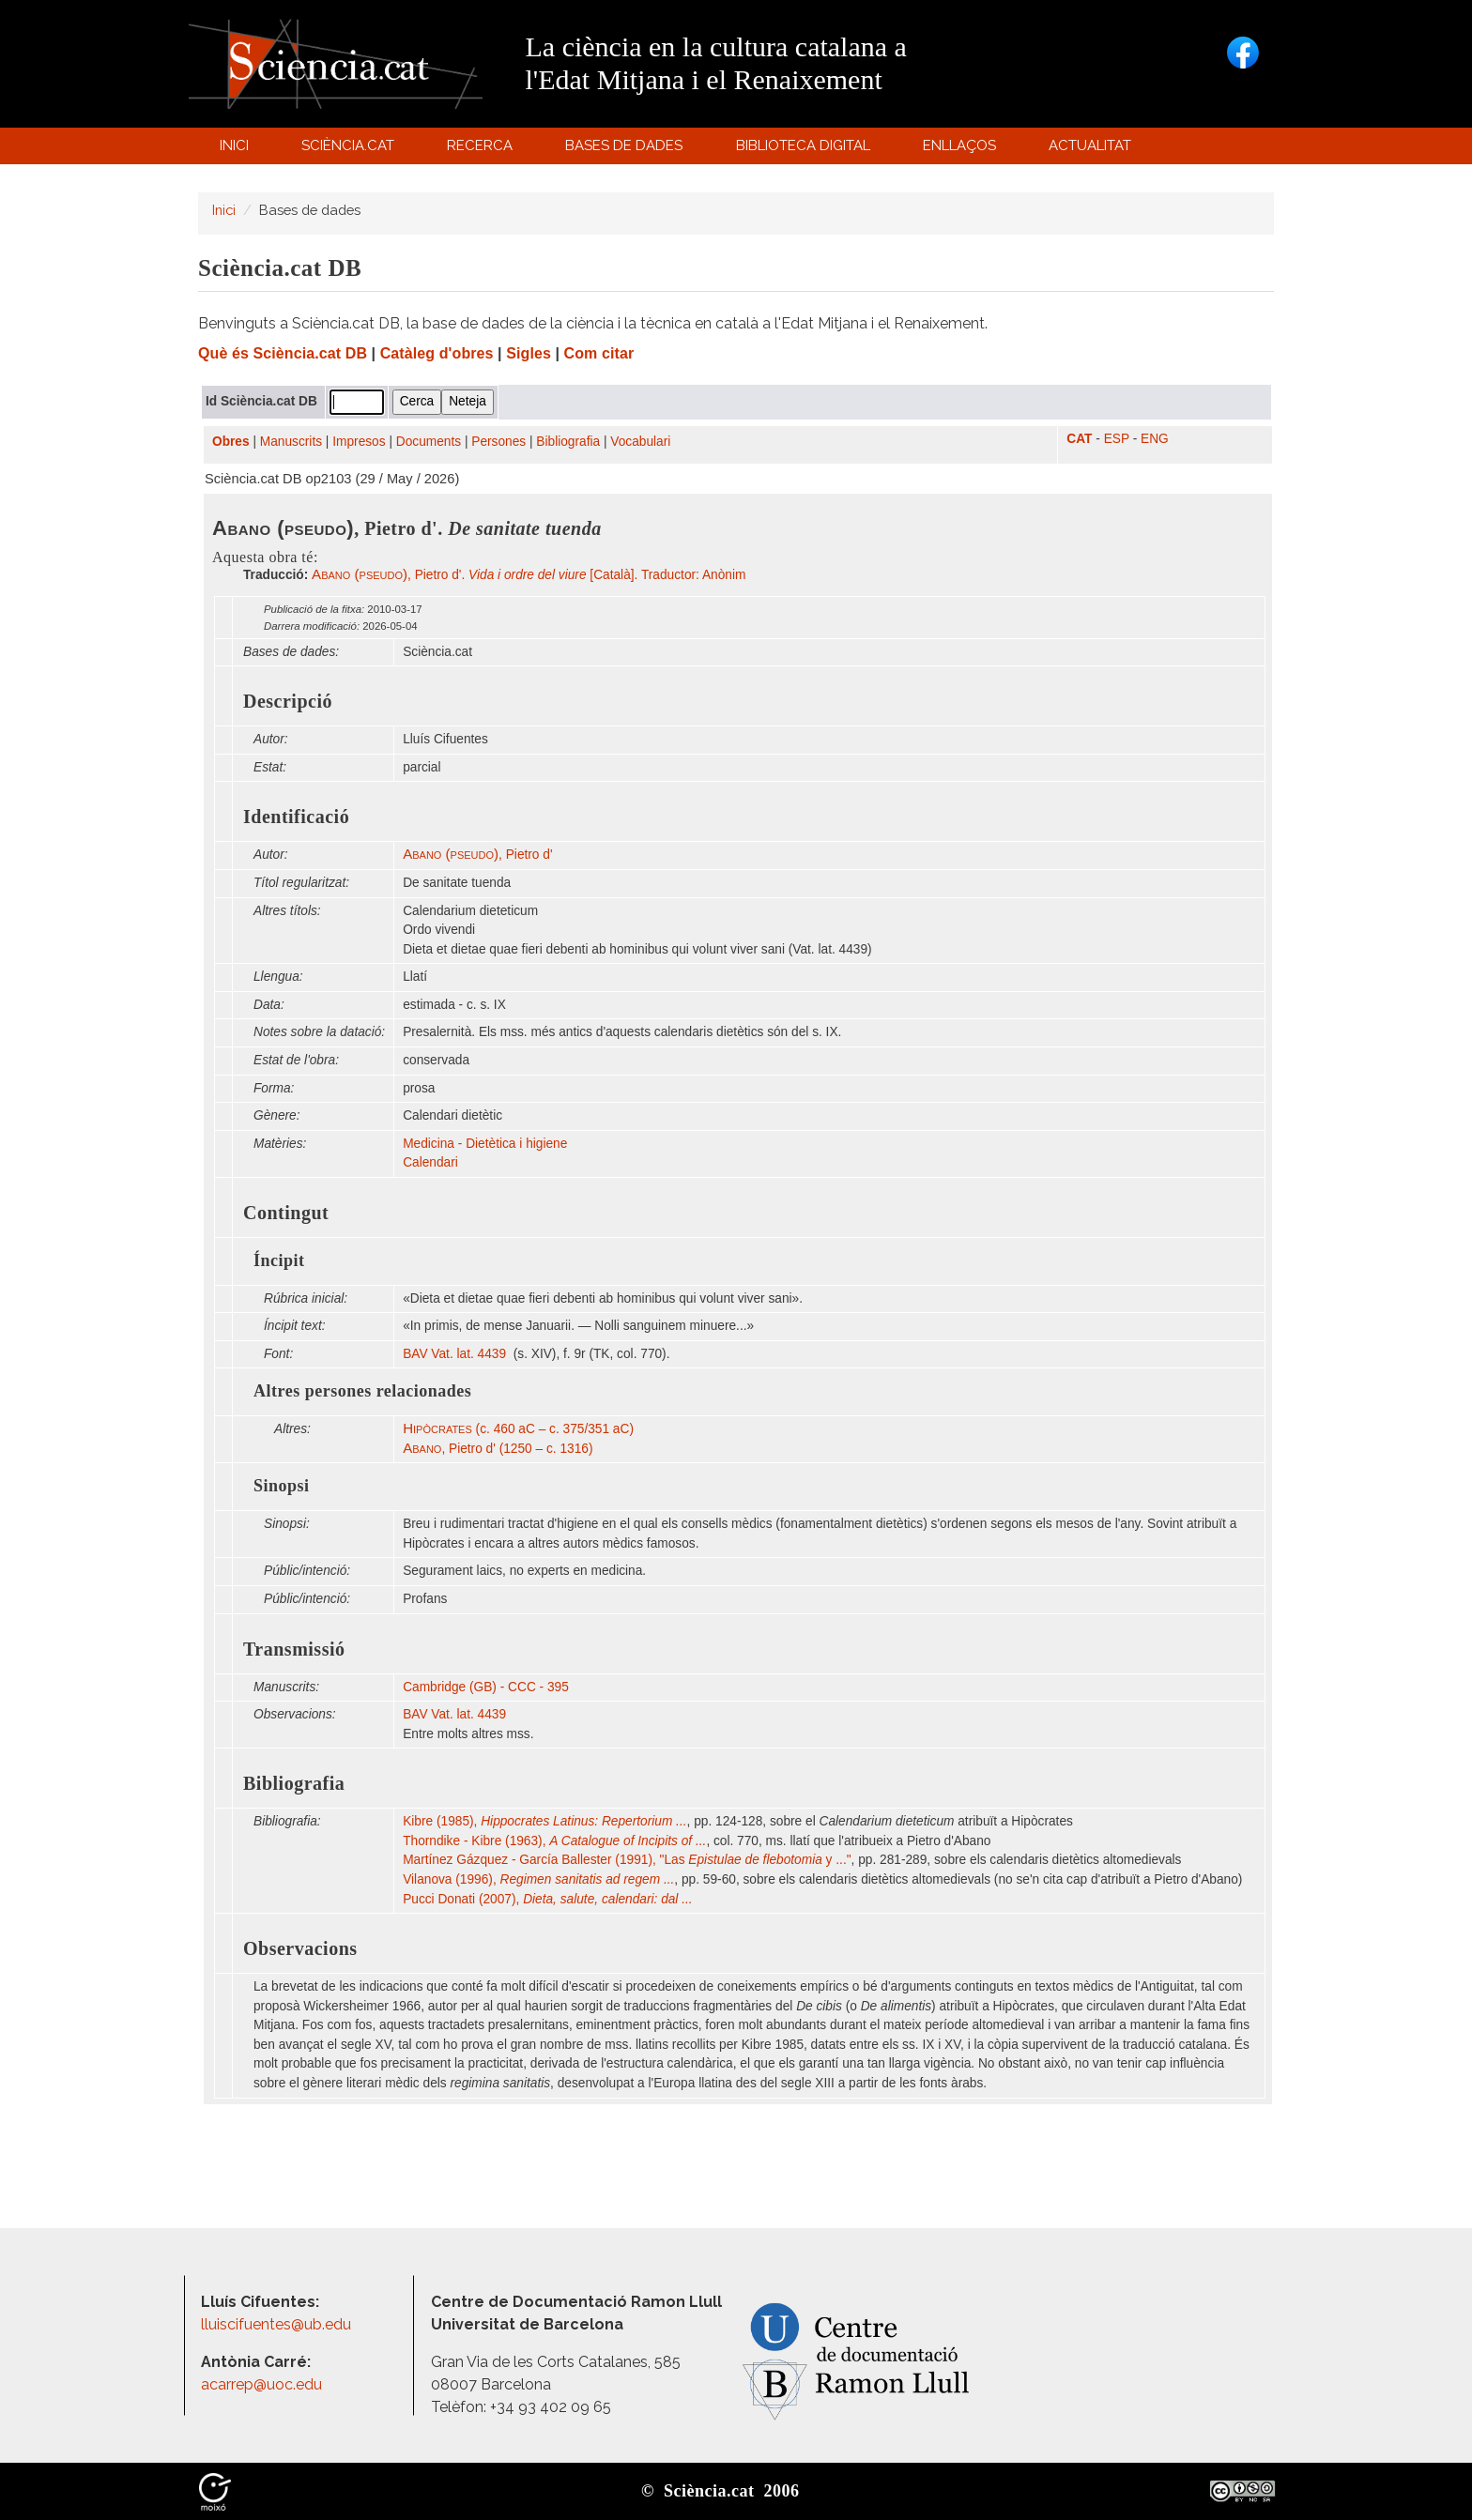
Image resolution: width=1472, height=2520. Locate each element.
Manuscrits (291, 442)
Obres (231, 442)
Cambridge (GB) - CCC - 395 (486, 1687)
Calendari (430, 1162)
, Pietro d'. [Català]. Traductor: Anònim (528, 575)
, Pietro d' (477, 855)
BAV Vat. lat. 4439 (456, 1354)
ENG (1155, 439)
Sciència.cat (350, 149)
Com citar (599, 353)
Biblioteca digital (805, 149)
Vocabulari (640, 442)
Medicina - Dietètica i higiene (485, 1144)
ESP (1116, 439)
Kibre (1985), (544, 1821)
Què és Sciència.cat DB (282, 353)
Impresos (358, 442)
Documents (428, 442)
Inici (234, 145)
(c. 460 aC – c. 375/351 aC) (518, 1429)
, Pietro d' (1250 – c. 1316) (497, 1449)
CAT (1079, 439)
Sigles (528, 353)
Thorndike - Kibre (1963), (554, 1841)
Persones (498, 442)
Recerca (483, 149)
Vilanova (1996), (538, 1879)
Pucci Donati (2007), (548, 1899)
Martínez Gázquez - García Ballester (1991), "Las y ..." (627, 1860)
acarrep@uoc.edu (261, 2384)
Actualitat (1093, 149)
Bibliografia (568, 442)
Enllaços (959, 145)
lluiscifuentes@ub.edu (278, 2324)
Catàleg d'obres (437, 353)
